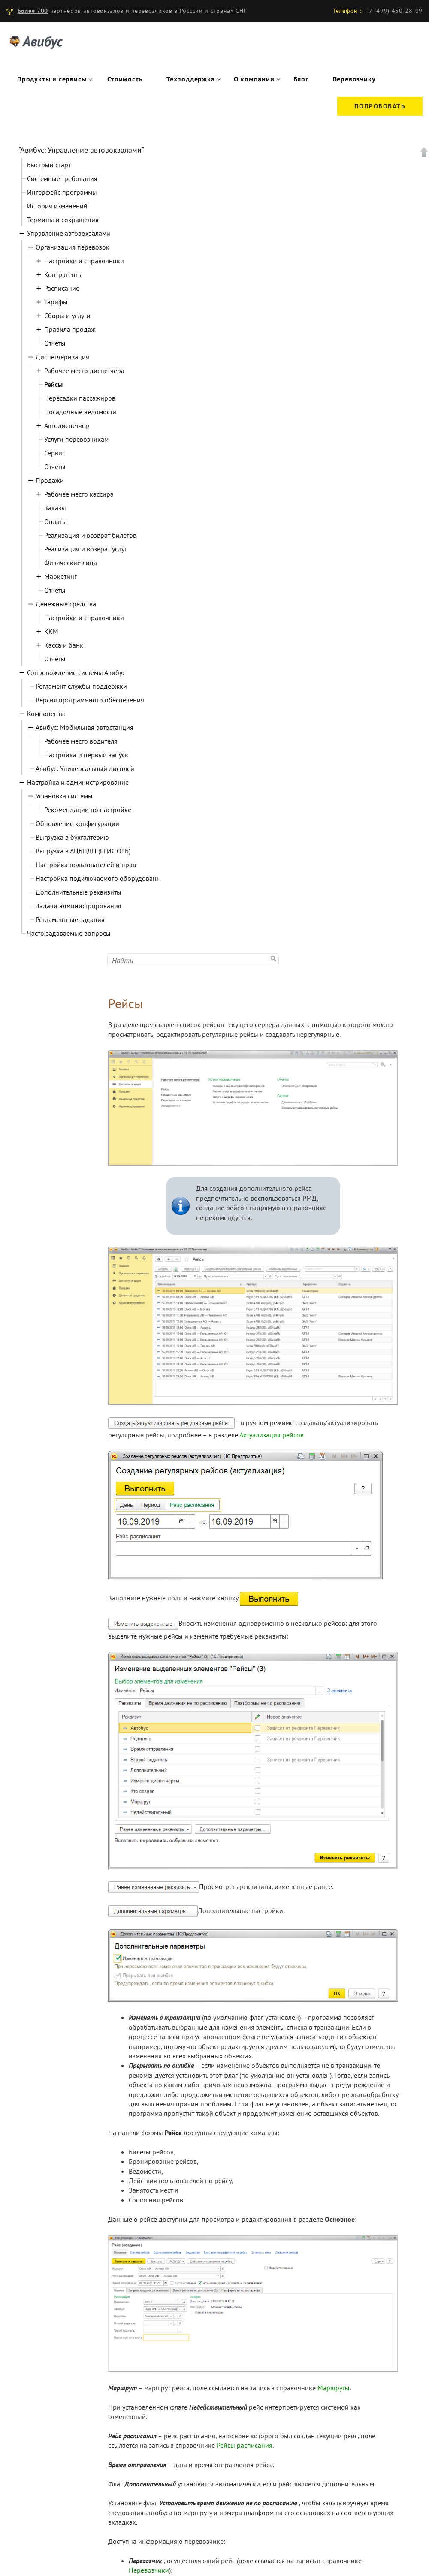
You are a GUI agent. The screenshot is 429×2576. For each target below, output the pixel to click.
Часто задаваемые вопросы (69, 933)
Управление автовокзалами (68, 233)
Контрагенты (63, 274)
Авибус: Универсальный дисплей (85, 768)
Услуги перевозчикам (76, 439)
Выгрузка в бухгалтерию (72, 837)
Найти (274, 958)
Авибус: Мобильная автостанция (84, 727)
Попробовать (380, 106)
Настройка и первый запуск (86, 754)
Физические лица (70, 562)
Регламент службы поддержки (81, 686)
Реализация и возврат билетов (90, 535)
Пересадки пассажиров (79, 398)
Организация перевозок (72, 247)
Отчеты (55, 343)
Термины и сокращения (63, 219)
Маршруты (333, 2387)
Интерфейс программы (62, 192)
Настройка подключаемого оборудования (100, 878)
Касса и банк (63, 645)
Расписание (61, 288)
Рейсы (53, 384)
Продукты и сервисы (51, 79)
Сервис (54, 453)
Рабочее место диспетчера (84, 370)
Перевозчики (149, 2570)
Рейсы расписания (244, 2445)
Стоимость (124, 79)
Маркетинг (60, 576)
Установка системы (64, 796)
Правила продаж (70, 329)
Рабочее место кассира (79, 494)
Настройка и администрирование (78, 782)
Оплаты (55, 521)
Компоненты (46, 713)
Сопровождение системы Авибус (76, 672)
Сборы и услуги (67, 315)
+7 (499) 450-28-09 (394, 11)
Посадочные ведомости (80, 411)
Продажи (50, 480)
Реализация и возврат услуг (85, 549)
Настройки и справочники (84, 260)
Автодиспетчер (66, 425)
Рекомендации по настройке (87, 809)
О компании (254, 79)
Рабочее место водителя (81, 741)
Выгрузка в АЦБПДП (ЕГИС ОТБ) (83, 851)
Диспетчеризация (62, 357)
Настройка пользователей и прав (86, 864)
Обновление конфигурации (77, 823)
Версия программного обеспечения (90, 700)
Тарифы (56, 302)
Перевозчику (354, 79)
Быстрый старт (49, 164)
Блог (300, 79)
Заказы (55, 507)
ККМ (51, 631)
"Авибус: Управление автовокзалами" (81, 150)
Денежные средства (66, 604)
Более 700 (33, 11)
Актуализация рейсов (271, 1435)
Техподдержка (190, 79)
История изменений (57, 206)
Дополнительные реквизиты (78, 892)
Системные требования (62, 178)
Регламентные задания (70, 919)
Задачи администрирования (78, 905)
